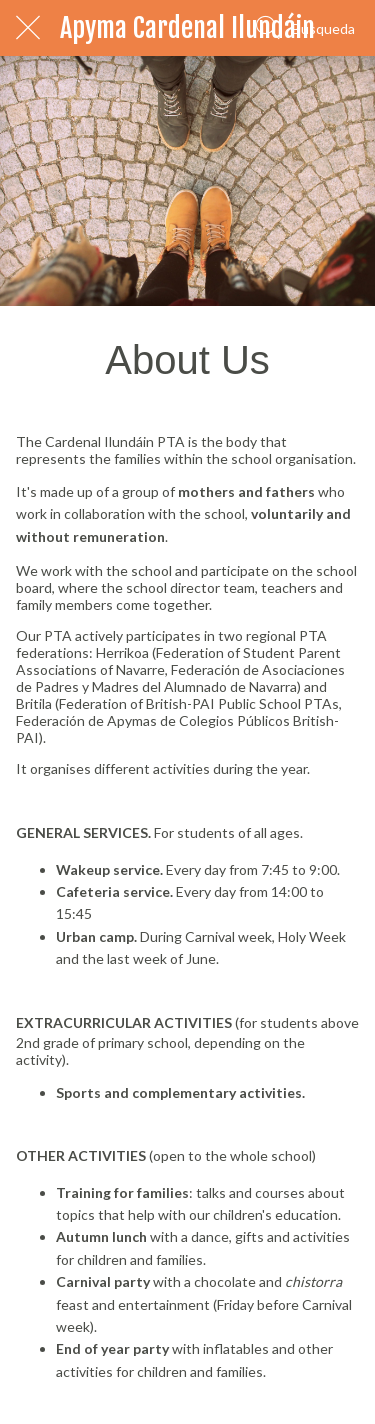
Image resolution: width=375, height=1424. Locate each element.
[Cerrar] (28, 28)
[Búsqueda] (305, 28)
